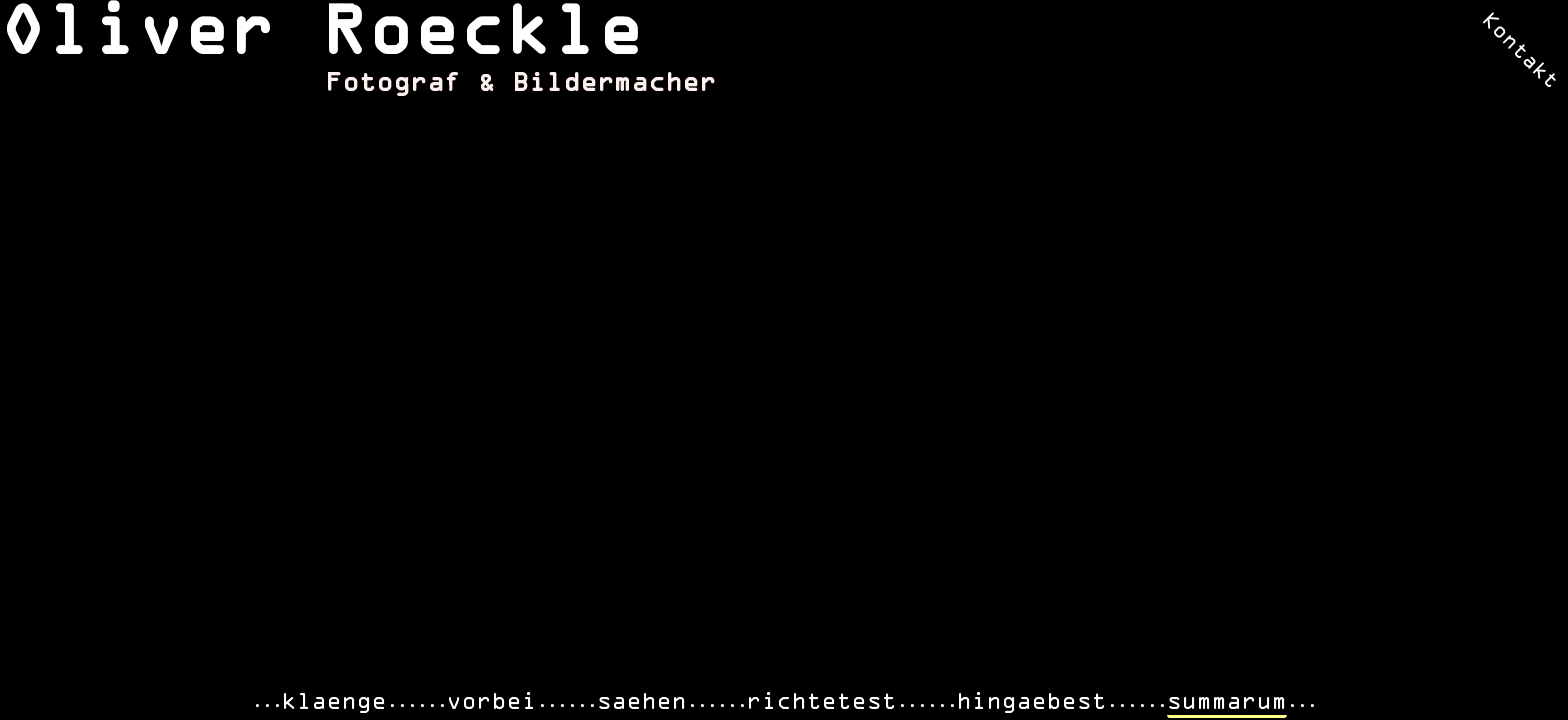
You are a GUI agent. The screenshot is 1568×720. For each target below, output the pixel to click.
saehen (642, 702)
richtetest (822, 702)
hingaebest (1032, 702)
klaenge (334, 702)
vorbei (492, 702)
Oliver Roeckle (322, 35)
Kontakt (1519, 51)
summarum (1227, 702)
